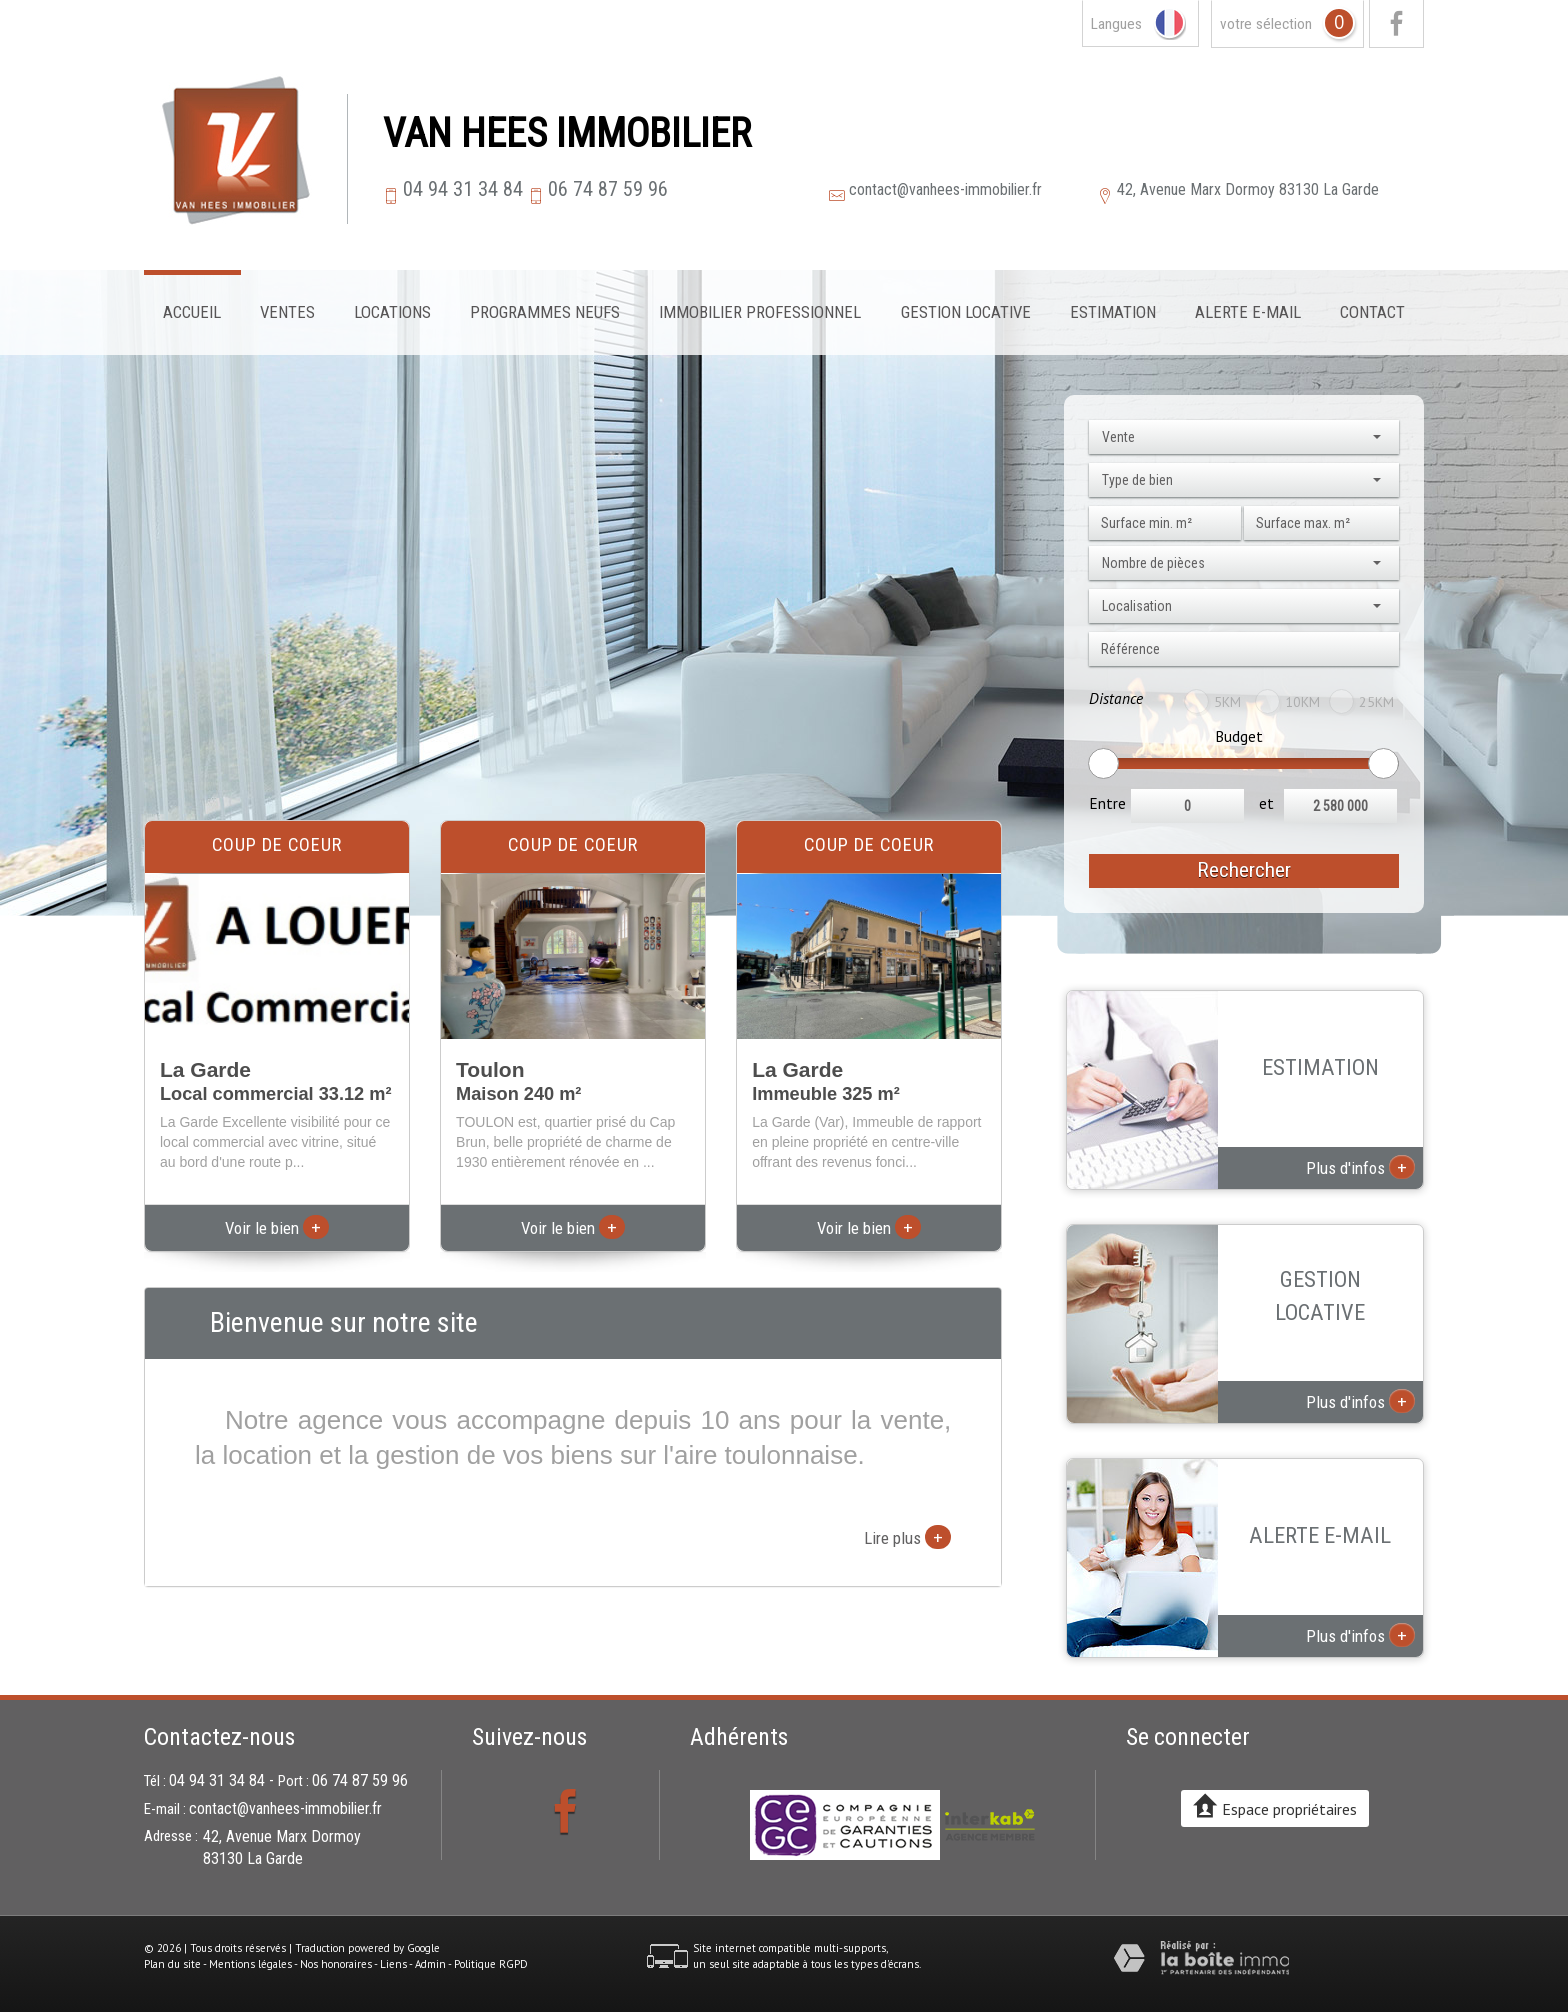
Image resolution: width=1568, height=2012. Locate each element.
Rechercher (1244, 870)
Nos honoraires (336, 1964)
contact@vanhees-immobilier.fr (945, 189)
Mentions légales (250, 1964)
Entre (1107, 803)
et (1266, 803)
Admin (430, 1964)
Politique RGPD (491, 1964)
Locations (392, 312)
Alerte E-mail (1248, 312)
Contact (1372, 312)
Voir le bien (277, 1228)
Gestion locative (966, 312)
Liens (393, 1964)
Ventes (287, 312)
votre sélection (1266, 24)
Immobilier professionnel (760, 312)
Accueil (192, 312)
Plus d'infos (1360, 1167)
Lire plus (907, 1537)
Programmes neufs (545, 312)
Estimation (1113, 312)
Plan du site (172, 1964)
